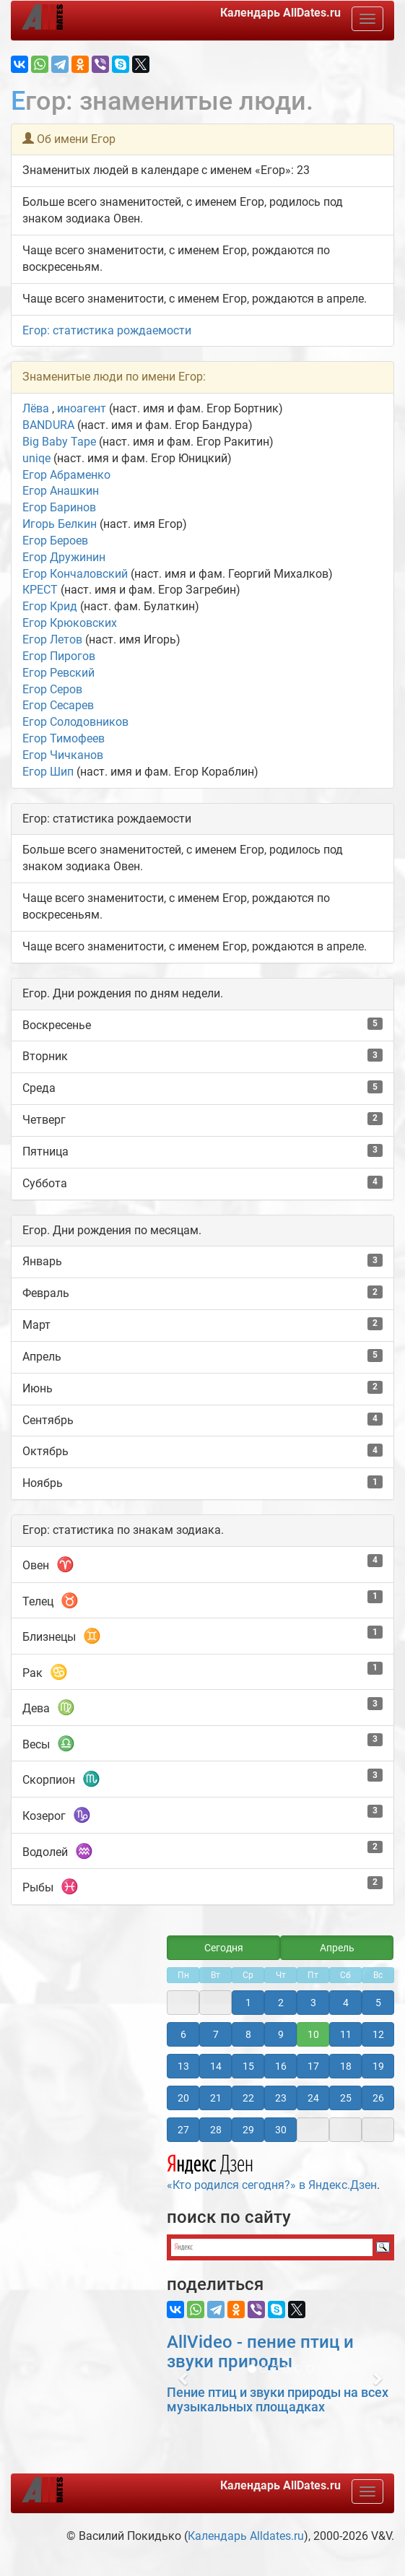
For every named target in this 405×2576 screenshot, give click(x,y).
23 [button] (281, 2098)
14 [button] (216, 2066)
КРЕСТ (40, 590)
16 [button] (281, 2066)
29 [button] (248, 2129)
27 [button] (183, 2129)
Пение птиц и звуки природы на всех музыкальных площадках (277, 2399)
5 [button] (378, 2002)
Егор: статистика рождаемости (106, 330)
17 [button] (313, 2066)
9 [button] (281, 2034)
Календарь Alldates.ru (246, 2536)
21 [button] (216, 2098)
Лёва (37, 408)
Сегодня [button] (223, 1947)
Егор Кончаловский (75, 574)
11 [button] (346, 2034)
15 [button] (248, 2066)
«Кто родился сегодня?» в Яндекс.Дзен (272, 2170)
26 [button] (378, 2098)
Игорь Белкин (59, 524)
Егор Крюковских (69, 623)
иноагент (81, 408)
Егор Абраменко (66, 475)
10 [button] (313, 2034)
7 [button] (216, 2034)
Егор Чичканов (62, 755)
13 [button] (183, 2066)
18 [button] (346, 2066)
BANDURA (48, 425)
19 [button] (378, 2066)
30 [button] (281, 2129)
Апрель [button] (337, 1947)
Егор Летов (52, 639)
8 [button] (248, 2034)
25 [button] (346, 2098)
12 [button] (378, 2034)
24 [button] (313, 2098)
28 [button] (216, 2129)
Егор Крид (49, 606)
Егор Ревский (58, 673)
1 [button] (248, 2002)
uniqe (36, 458)
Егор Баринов (59, 507)
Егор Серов (52, 689)
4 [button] (346, 2002)
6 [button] (183, 2034)
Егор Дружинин (63, 557)
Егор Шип (48, 772)
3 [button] (313, 2002)
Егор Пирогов (58, 656)
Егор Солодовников (75, 722)
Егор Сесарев (58, 705)
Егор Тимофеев (63, 738)
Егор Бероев (55, 540)
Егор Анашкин (60, 491)
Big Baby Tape (59, 441)
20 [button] (183, 2098)
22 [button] (248, 2098)
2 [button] (281, 2002)
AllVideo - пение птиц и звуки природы (260, 2351)
